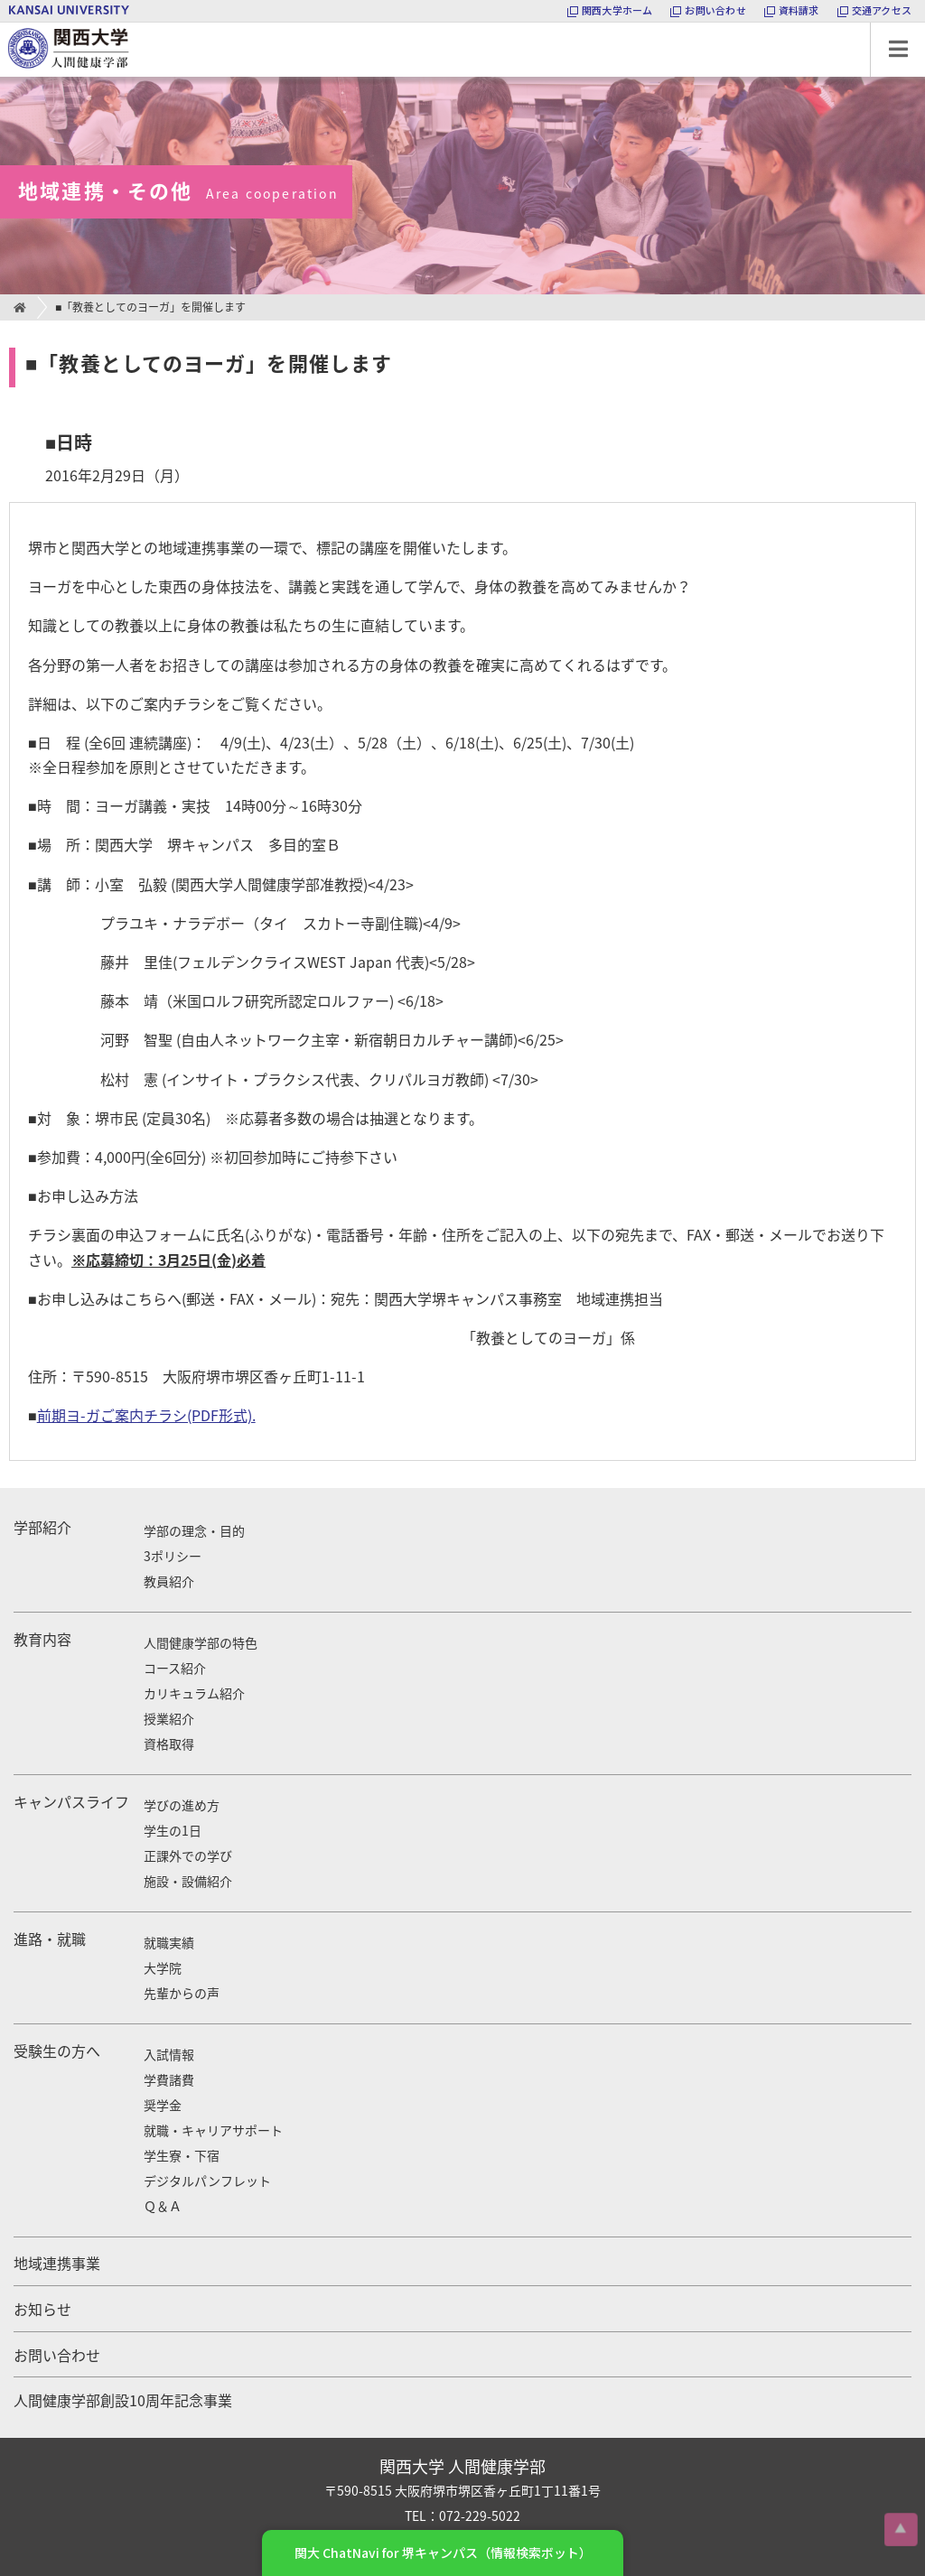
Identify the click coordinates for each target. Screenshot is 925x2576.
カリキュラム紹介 (194, 1693)
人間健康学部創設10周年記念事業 (123, 2400)
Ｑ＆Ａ (163, 2206)
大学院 (163, 1967)
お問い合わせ (57, 2355)
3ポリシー (172, 1556)
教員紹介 (169, 1581)
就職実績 (169, 1942)
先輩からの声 (182, 1993)
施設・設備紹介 (188, 1881)
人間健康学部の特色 (200, 1642)
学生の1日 (172, 1830)
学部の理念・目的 (194, 1530)
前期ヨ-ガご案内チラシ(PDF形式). (146, 1415)
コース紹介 (175, 1668)
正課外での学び (188, 1855)
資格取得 (169, 1743)
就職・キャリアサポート (213, 2130)
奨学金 (163, 2105)
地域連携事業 (57, 2263)
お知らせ (42, 2309)
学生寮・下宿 (182, 2155)
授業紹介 (169, 1718)
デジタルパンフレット (207, 2180)
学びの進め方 (182, 1805)
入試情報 (169, 2054)
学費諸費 (169, 2079)
